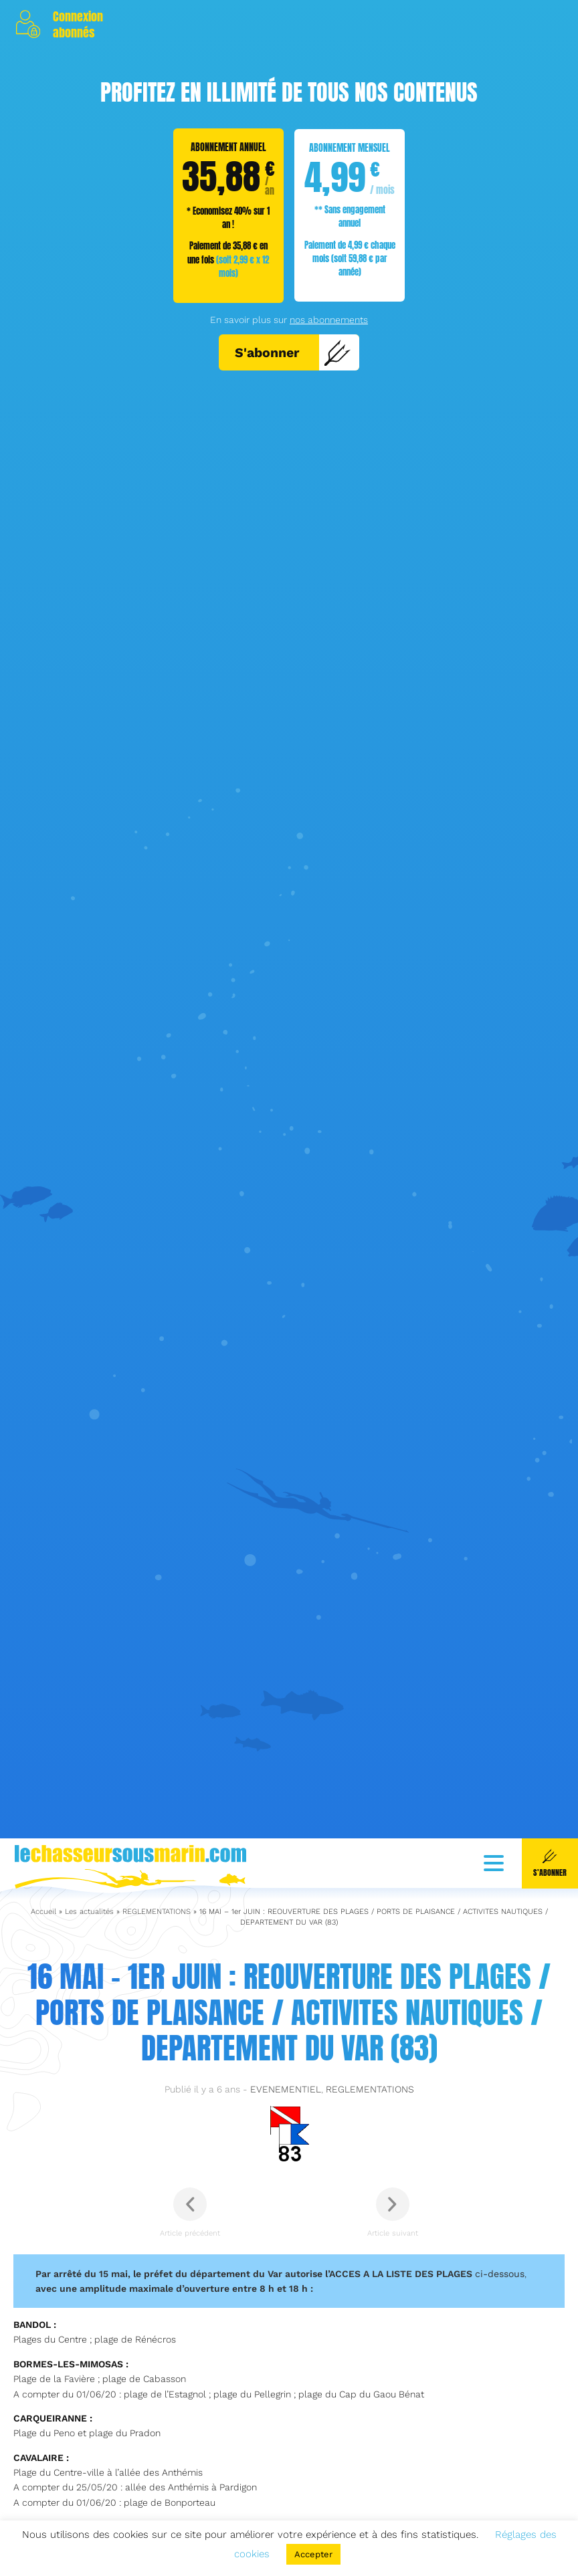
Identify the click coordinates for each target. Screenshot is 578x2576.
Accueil (43, 2262)
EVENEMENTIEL (285, 2439)
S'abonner (293, 352)
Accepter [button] (313, 2554)
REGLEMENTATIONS (156, 2262)
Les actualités (89, 2262)
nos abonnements (329, 319)
